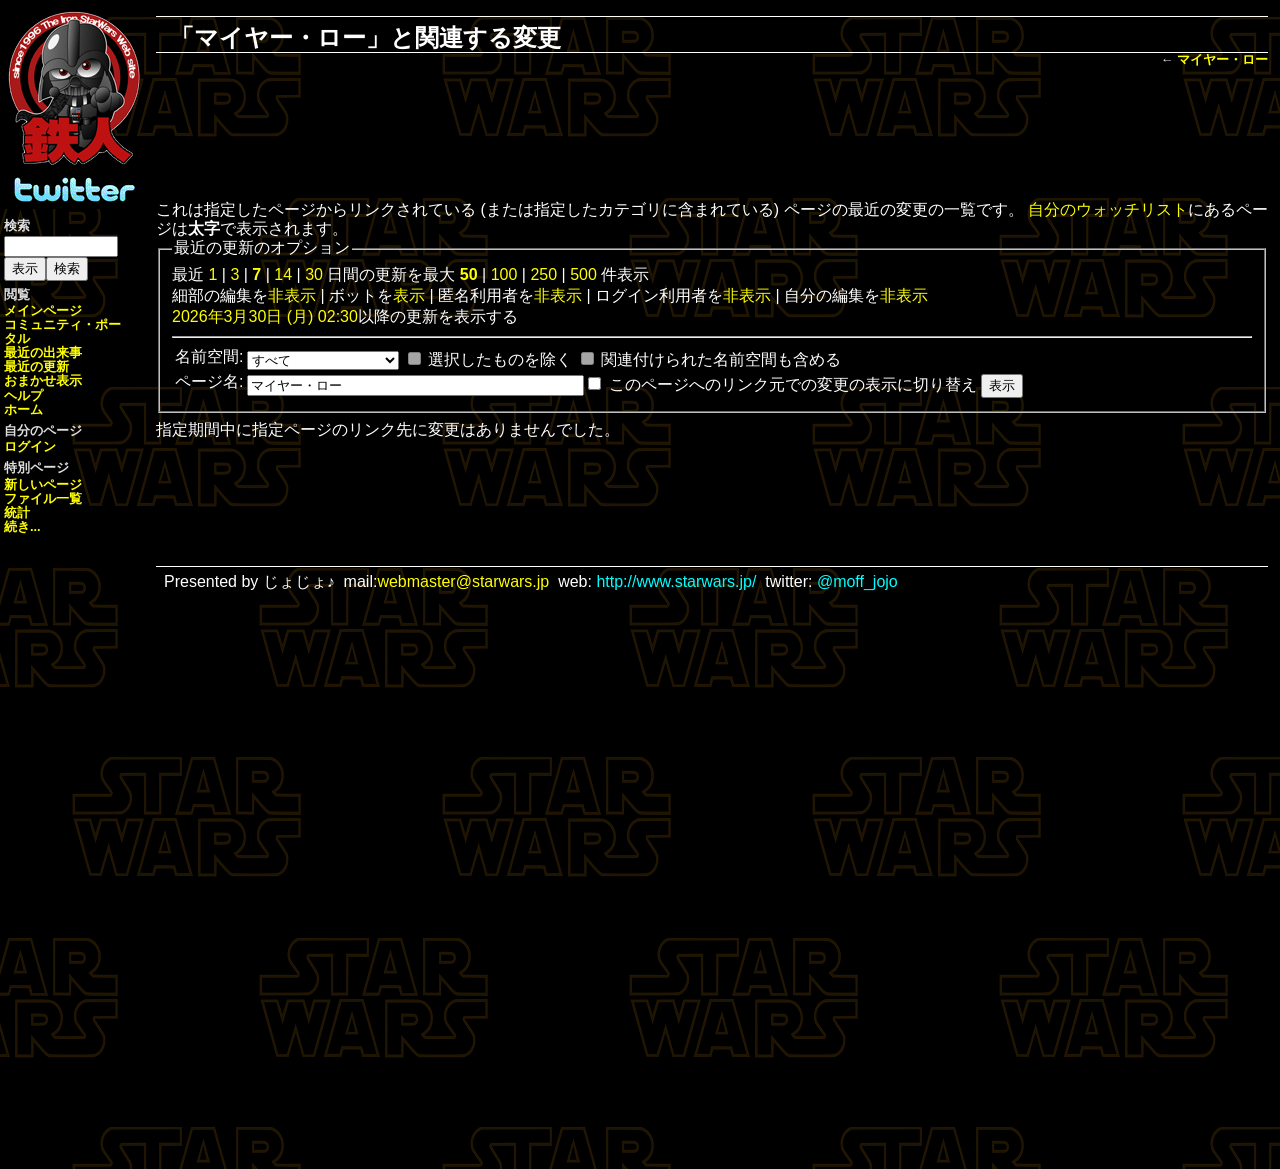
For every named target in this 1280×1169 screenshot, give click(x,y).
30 (314, 274)
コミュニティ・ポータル (62, 331)
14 (283, 274)
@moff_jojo (857, 581)
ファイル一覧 (43, 498)
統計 (17, 512)
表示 (409, 295)
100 (504, 274)
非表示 (292, 295)
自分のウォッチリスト (1108, 209)
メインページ (43, 310)
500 (583, 274)
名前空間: (209, 356)
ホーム (23, 409)
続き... (22, 526)
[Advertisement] (712, 136)
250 (543, 274)
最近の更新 (36, 366)
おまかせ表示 (43, 380)
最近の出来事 (43, 352)
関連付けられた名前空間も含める (721, 359)
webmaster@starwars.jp (463, 581)
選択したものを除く (500, 359)
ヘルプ (23, 395)
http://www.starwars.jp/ (676, 581)
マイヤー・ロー (1222, 59)
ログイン (30, 446)
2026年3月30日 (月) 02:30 (265, 316)
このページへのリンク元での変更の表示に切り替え (793, 384)
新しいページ (43, 484)
